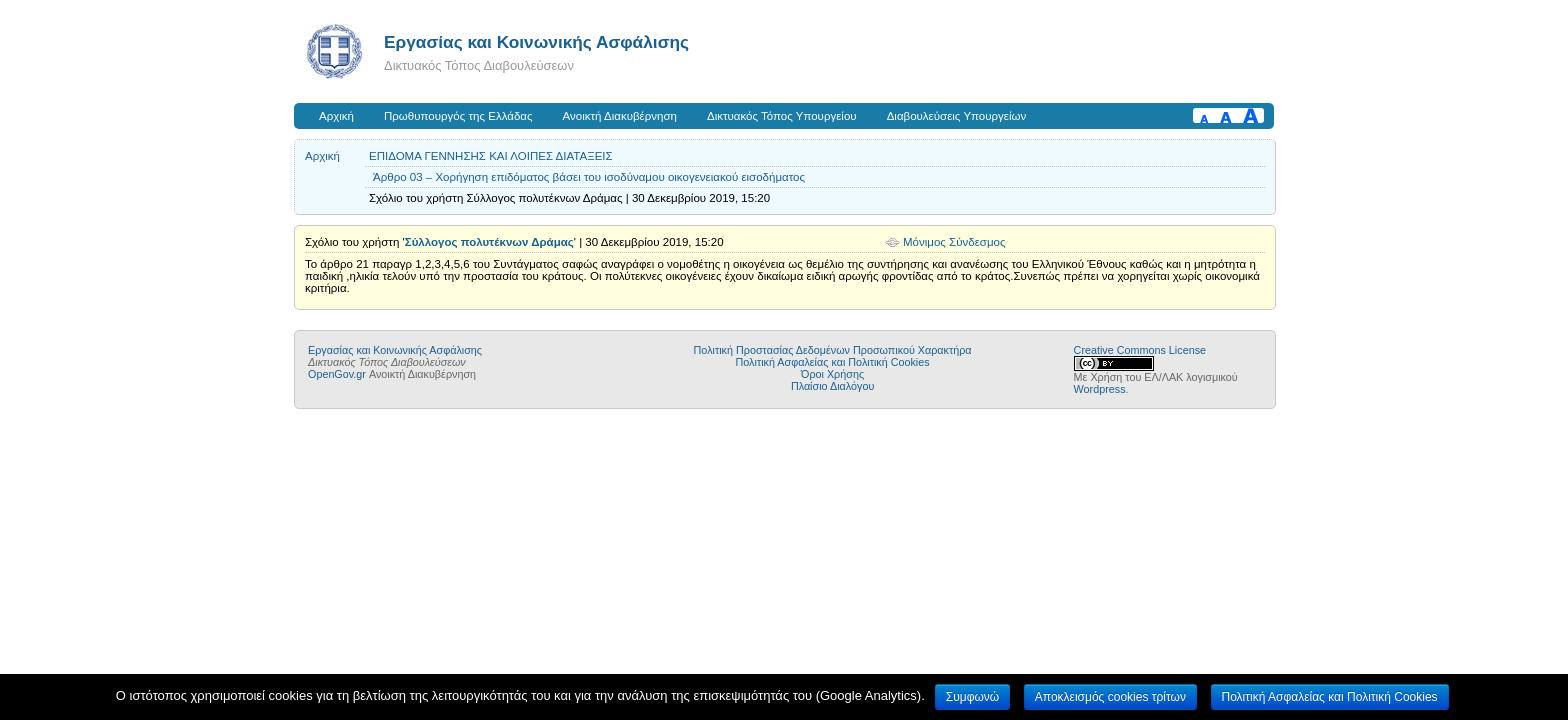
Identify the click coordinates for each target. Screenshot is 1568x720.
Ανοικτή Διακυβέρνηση (620, 116)
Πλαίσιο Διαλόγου (832, 386)
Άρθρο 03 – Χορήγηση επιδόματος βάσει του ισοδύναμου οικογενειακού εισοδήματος (589, 177)
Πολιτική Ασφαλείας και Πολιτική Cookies (833, 362)
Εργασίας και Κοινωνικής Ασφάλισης (536, 42)
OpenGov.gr (337, 374)
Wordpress (1100, 389)
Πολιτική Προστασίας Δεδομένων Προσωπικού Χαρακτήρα (833, 350)
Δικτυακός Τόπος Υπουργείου (782, 116)
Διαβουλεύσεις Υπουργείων (957, 116)
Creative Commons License (1140, 350)
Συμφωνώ (972, 697)
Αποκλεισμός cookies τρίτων (1110, 697)
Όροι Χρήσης (832, 374)
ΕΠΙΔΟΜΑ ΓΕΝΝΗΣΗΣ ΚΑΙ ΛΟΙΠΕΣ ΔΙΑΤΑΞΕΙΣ (491, 156)
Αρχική (336, 116)
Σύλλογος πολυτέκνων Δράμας (489, 242)
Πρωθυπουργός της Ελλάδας (458, 116)
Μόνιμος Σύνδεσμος (954, 242)
